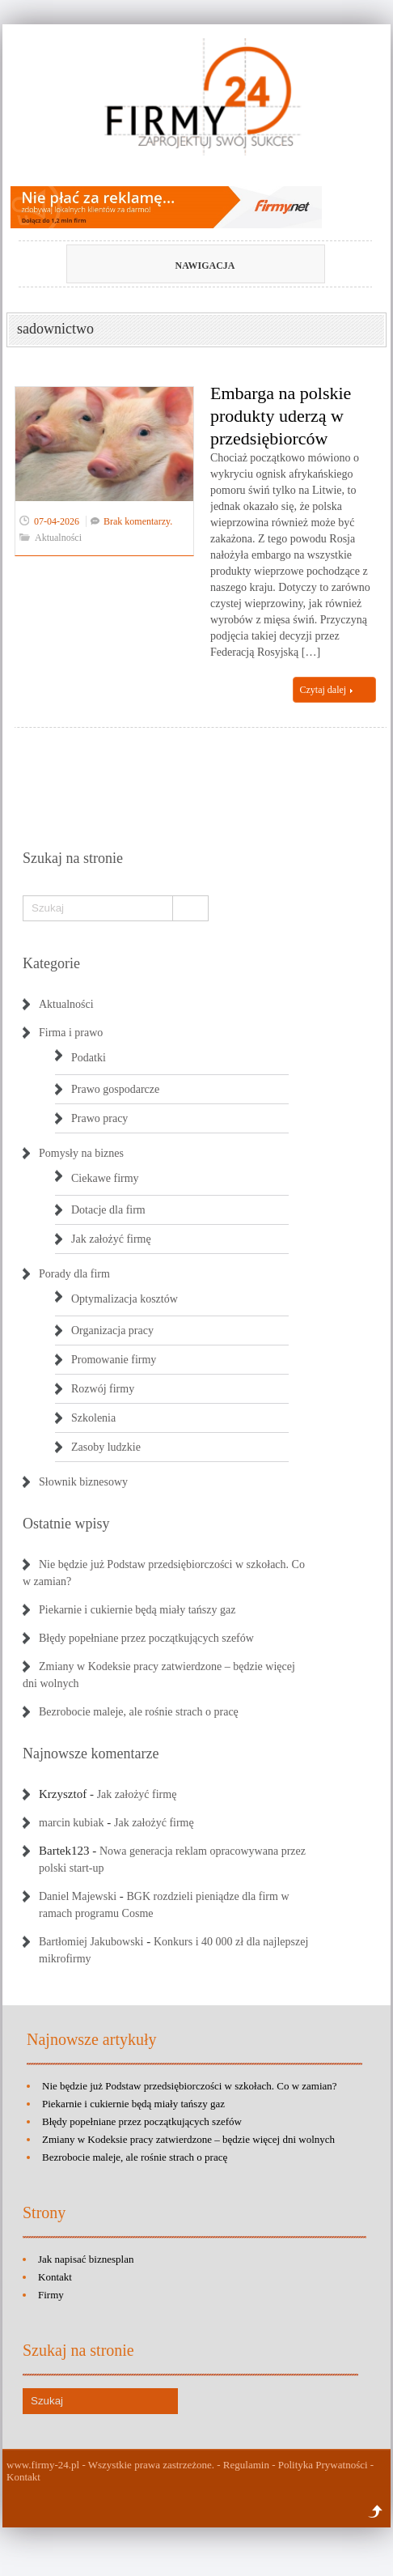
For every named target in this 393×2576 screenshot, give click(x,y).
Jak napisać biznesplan (85, 2259)
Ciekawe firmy (105, 1178)
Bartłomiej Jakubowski (91, 1942)
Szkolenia (93, 1418)
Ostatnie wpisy (66, 1523)
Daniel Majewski (77, 1896)
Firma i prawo (71, 1033)
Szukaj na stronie (73, 858)
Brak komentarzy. (138, 521)
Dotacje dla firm (108, 1210)
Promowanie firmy (113, 1360)
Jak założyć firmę (111, 1239)
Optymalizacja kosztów (124, 1299)
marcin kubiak (71, 1823)
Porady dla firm (74, 1274)
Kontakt (55, 2277)
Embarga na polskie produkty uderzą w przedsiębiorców (280, 415)
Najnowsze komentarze (90, 1753)
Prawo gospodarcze (115, 1089)
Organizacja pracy (112, 1330)
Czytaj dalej (326, 689)
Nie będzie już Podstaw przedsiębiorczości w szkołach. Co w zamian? (189, 2086)
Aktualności (58, 537)
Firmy (51, 2295)
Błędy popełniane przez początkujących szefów (146, 1638)
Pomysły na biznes (81, 1153)
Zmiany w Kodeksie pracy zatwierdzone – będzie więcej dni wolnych (188, 2139)
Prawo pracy (99, 1118)
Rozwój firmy (102, 1389)
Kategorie (51, 963)
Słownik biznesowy (83, 1482)
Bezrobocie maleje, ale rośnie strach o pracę (139, 1712)
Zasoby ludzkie (106, 1447)
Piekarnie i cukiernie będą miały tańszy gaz (137, 1610)
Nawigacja (169, 265)
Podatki (88, 1058)
